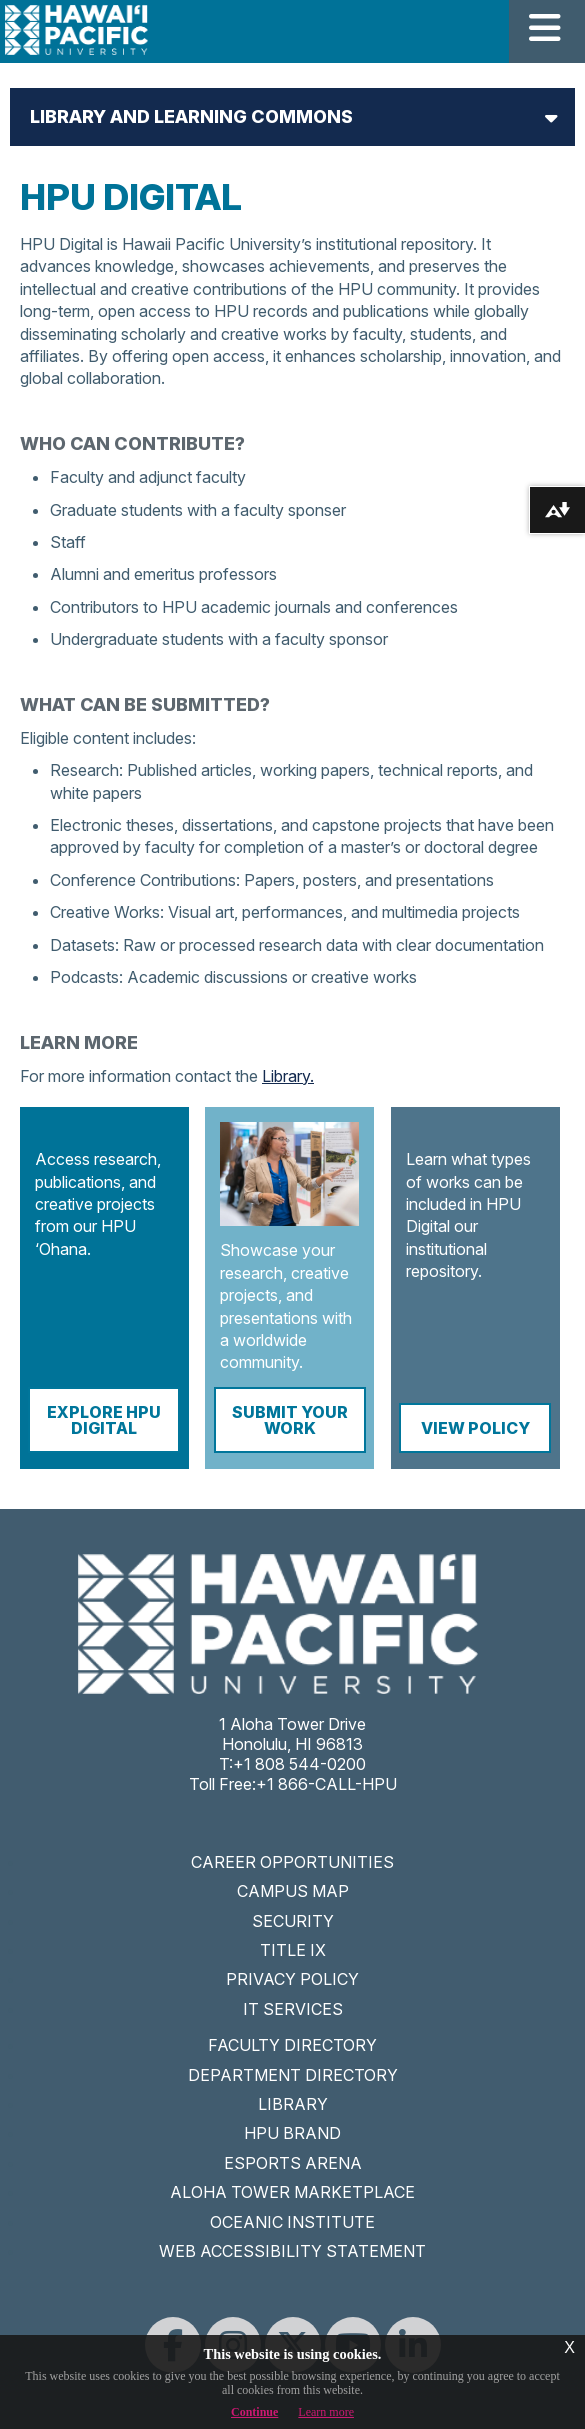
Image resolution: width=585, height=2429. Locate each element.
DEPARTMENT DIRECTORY (293, 2075)
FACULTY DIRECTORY (292, 2045)
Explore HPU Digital (104, 1420)
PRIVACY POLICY (292, 1979)
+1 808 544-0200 (299, 1764)
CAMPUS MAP (293, 1891)
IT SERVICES (293, 2009)
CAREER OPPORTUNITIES (292, 1862)
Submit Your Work (290, 1420)
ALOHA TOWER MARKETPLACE (292, 2192)
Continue (254, 2412)
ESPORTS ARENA (293, 2163)
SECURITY (293, 1921)
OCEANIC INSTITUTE (292, 2222)
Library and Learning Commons (191, 116)
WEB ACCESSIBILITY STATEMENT (292, 2251)
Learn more (326, 2412)
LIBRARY (293, 2104)
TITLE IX (293, 1950)
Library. (288, 1076)
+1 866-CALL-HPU (326, 1784)
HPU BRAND (292, 2133)
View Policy (475, 1428)
